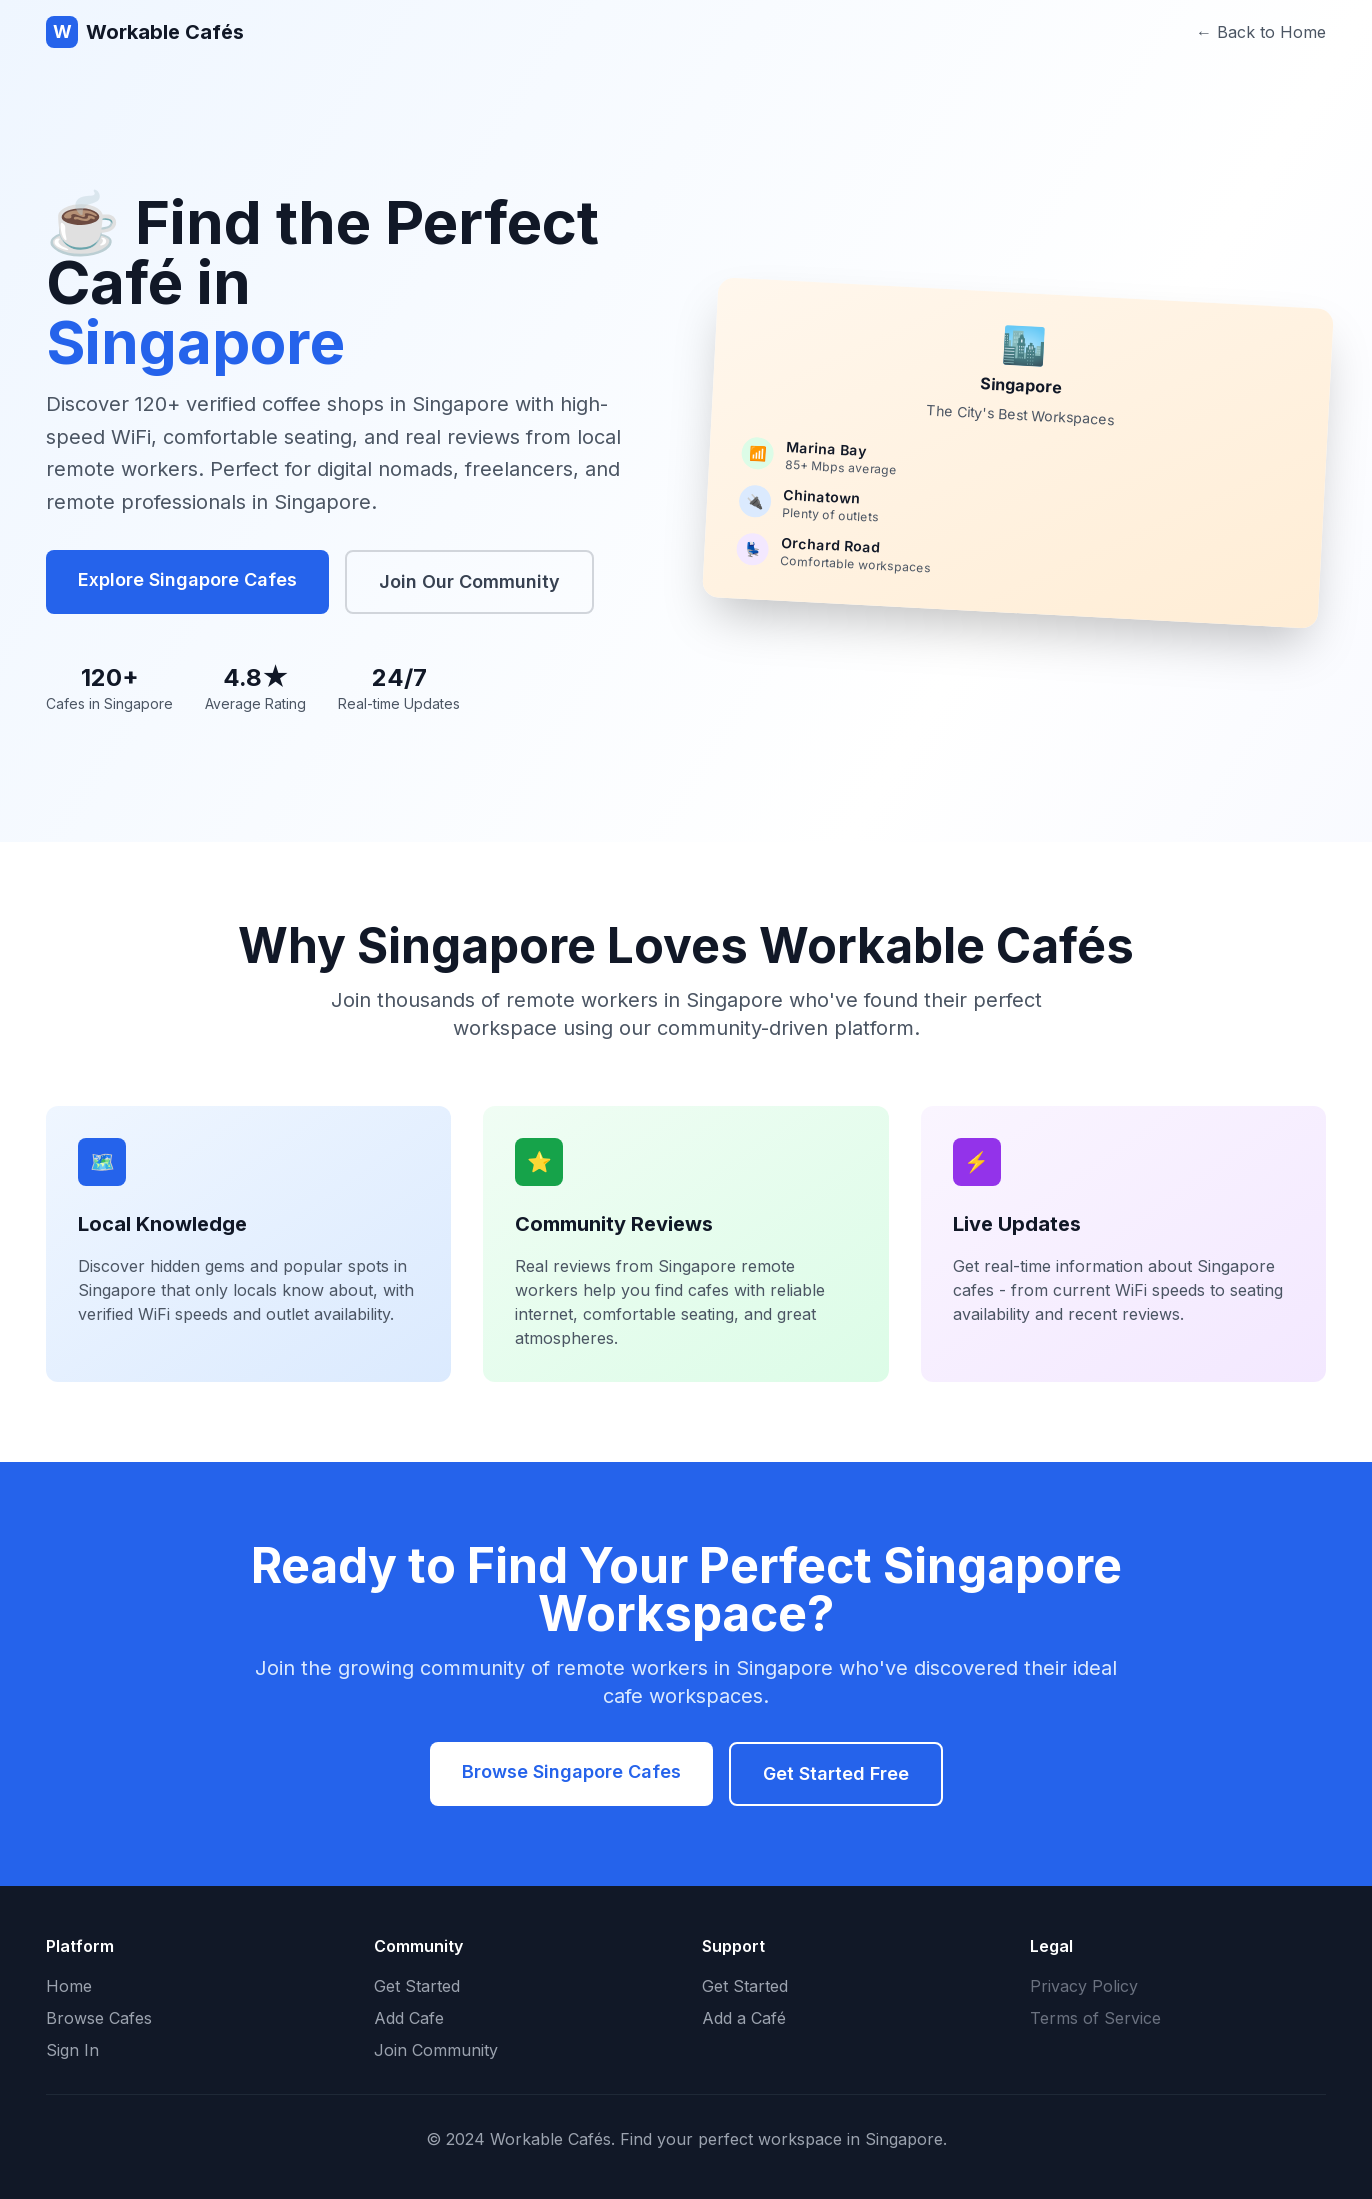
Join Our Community (469, 581)
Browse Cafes (99, 2018)
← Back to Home (1261, 32)
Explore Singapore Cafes (187, 579)
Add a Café (744, 2018)
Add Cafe (409, 2018)
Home (69, 1986)
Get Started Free (836, 1773)
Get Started (417, 1986)
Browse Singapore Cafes (571, 1771)
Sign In (72, 2050)
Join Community (436, 2050)
